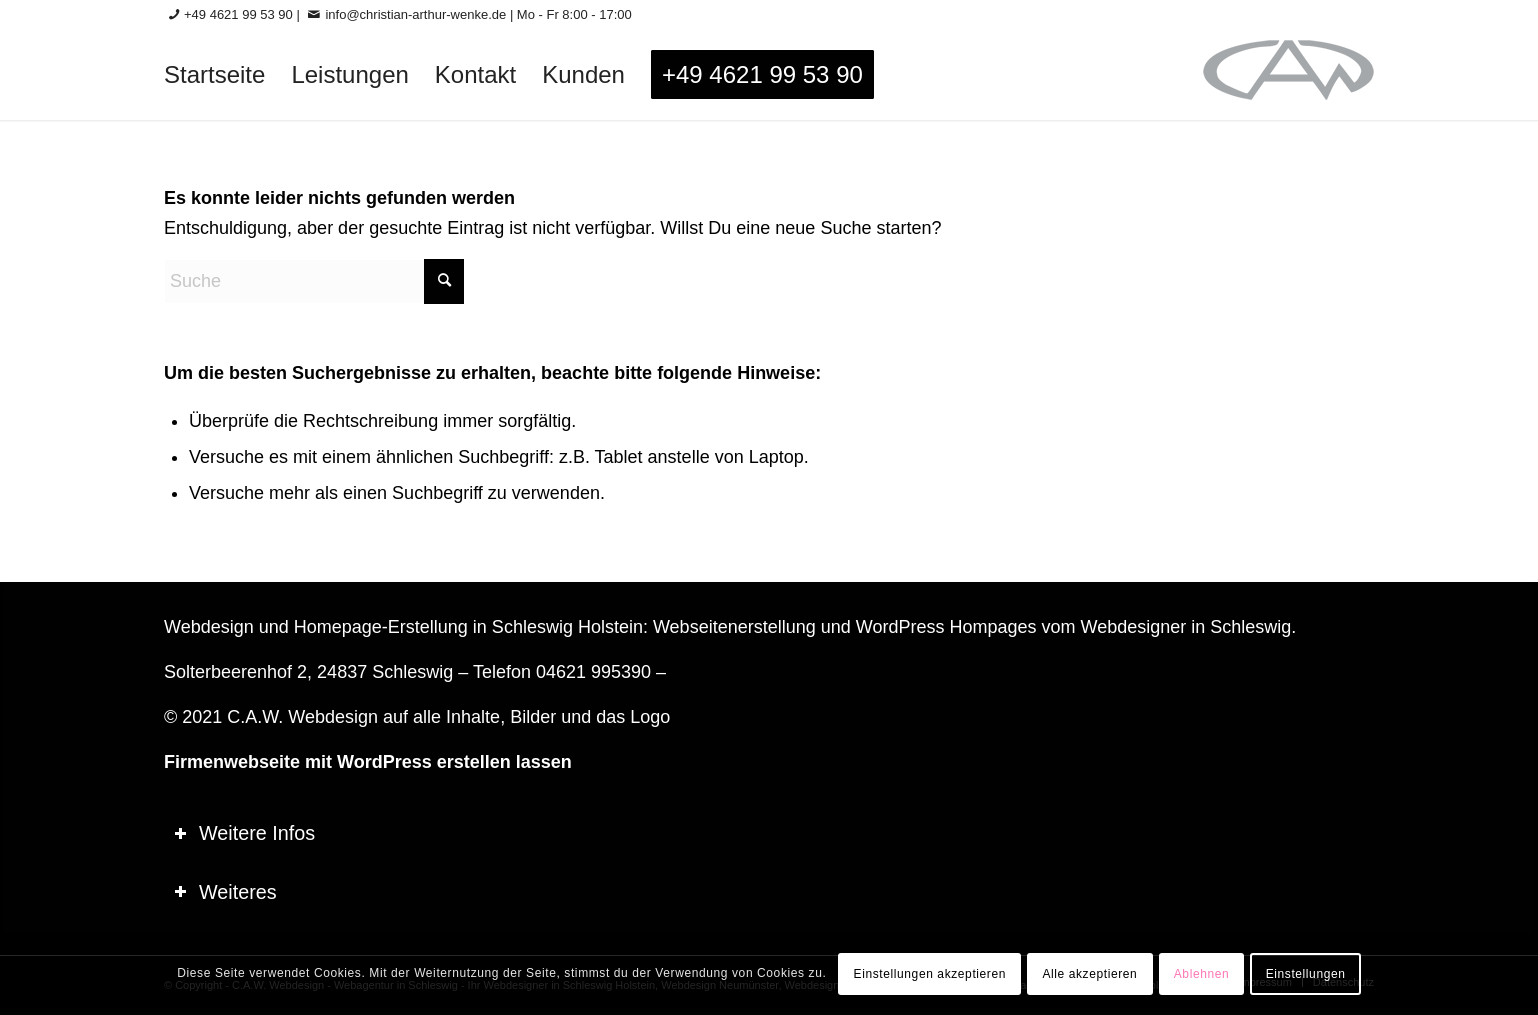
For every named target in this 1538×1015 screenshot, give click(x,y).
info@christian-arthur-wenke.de (415, 14)
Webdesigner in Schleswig (1185, 627)
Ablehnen (1202, 974)
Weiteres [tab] (225, 892)
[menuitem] (214, 75)
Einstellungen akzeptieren (930, 974)
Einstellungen (1306, 974)
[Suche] (314, 281)
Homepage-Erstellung (381, 627)
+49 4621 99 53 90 (238, 14)
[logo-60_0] (1288, 75)
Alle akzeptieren (1089, 974)
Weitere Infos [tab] (244, 833)
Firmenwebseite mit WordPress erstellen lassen (368, 762)
